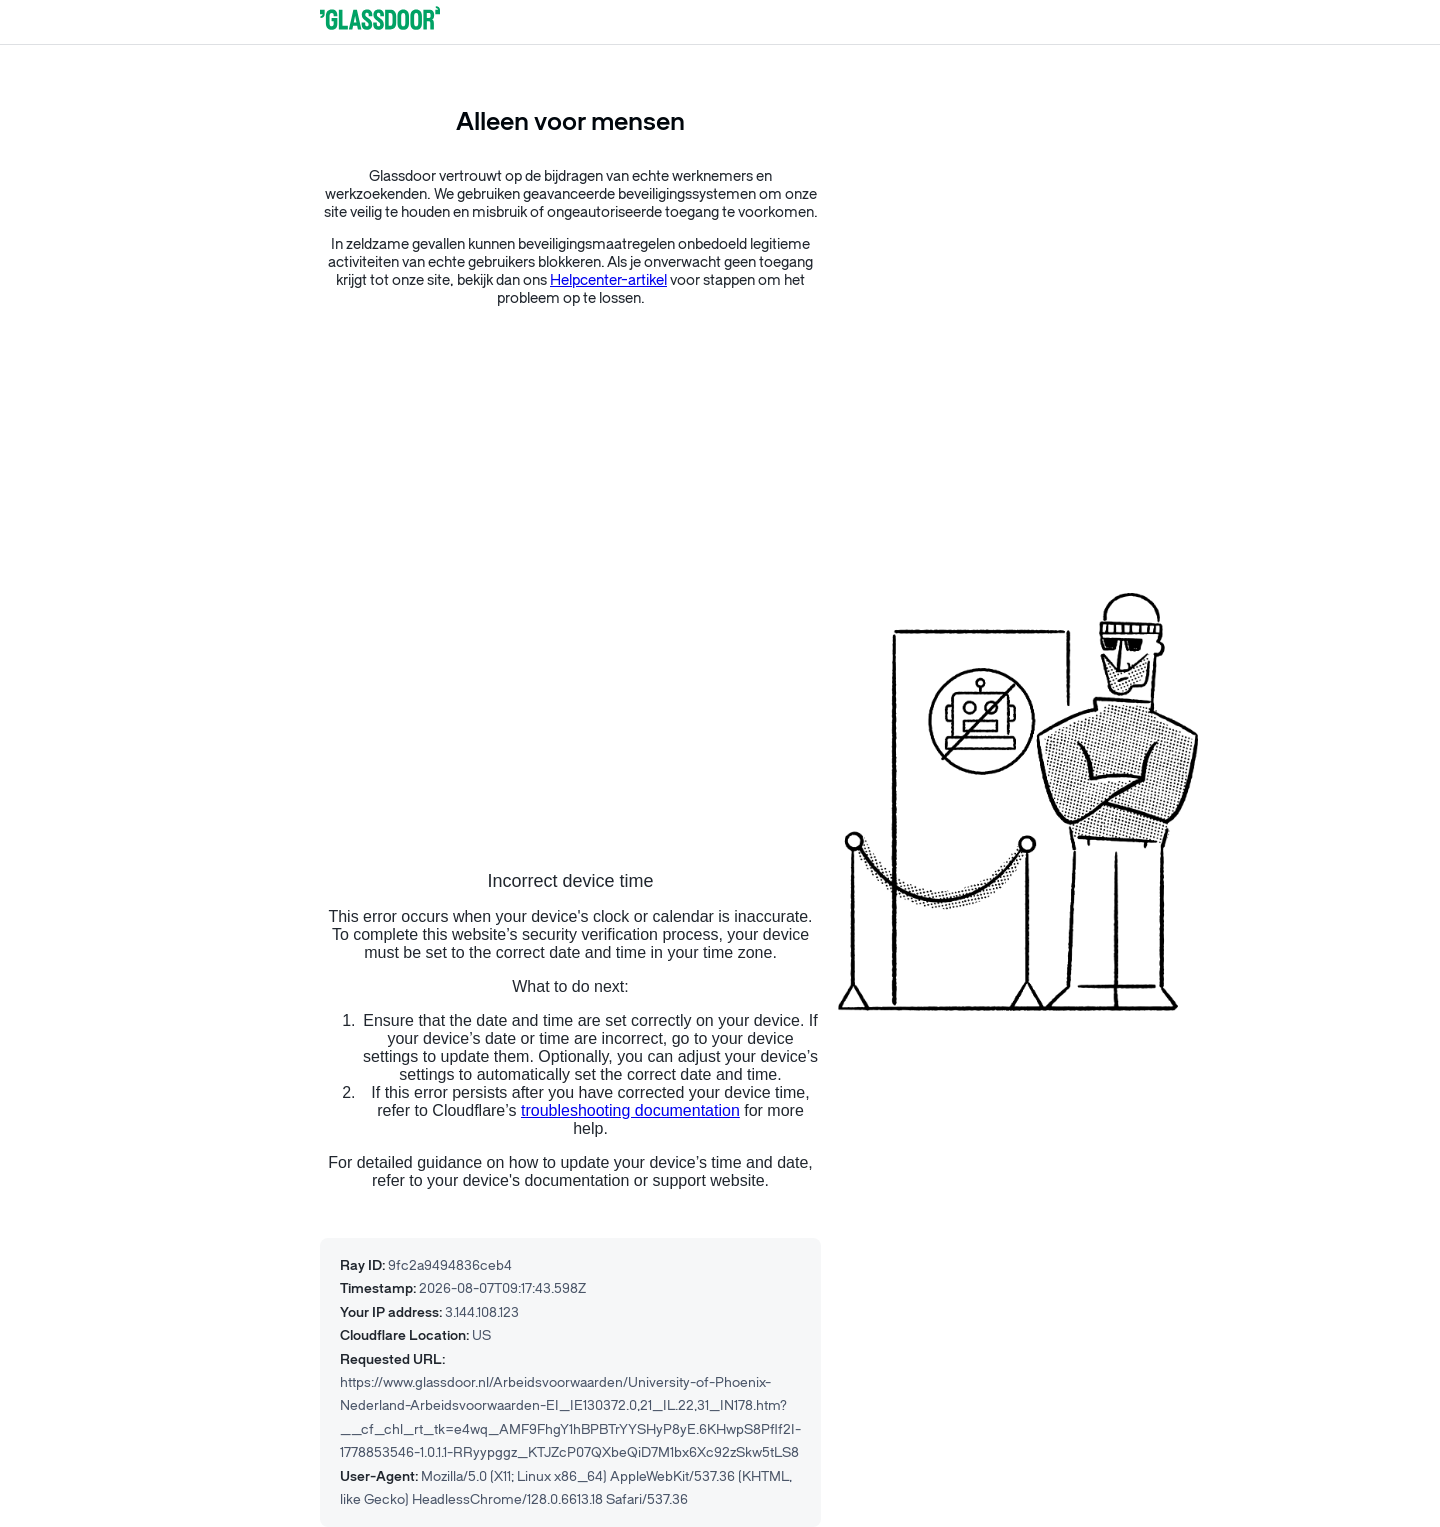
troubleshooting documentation (630, 1110)
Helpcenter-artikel (608, 280)
